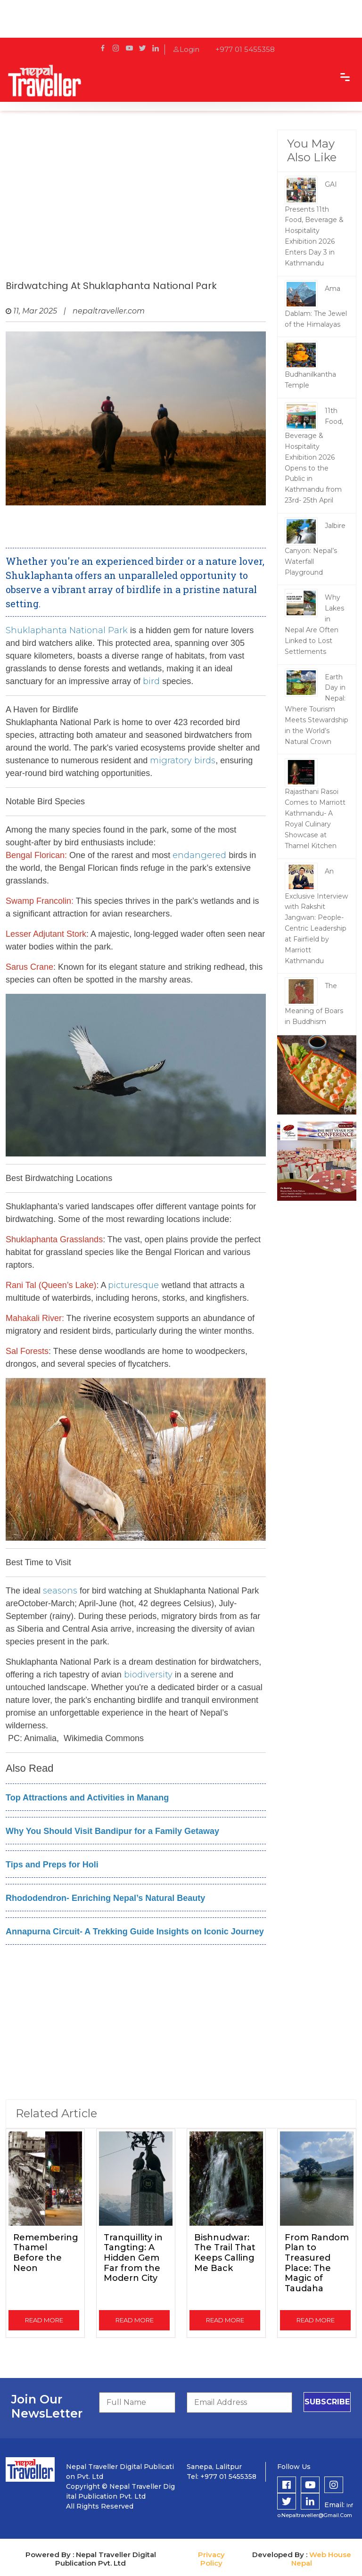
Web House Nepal (321, 2559)
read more (44, 2320)
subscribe (327, 2401)
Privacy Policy (211, 2559)
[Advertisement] (136, 205)
